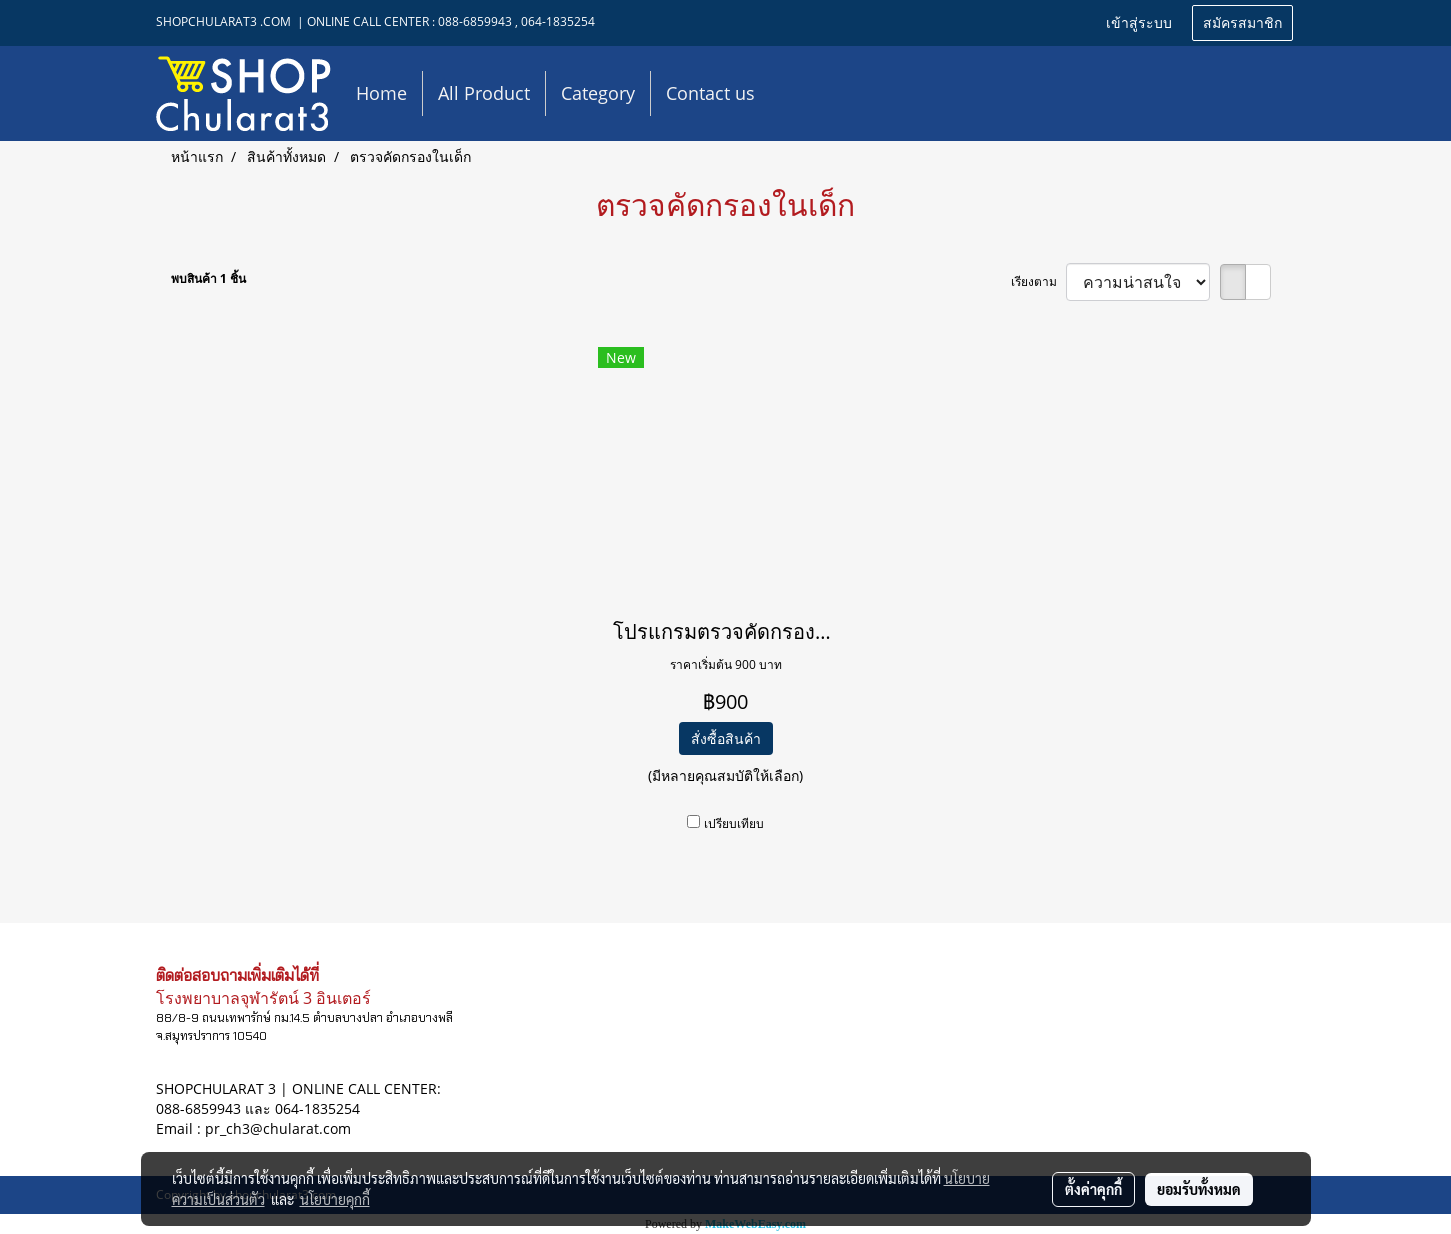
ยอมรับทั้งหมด (1199, 1189)
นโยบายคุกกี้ (335, 1199)
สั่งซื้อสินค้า (726, 738)
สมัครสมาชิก (1242, 23)
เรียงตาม (1038, 281)
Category (598, 93)
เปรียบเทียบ (734, 823)
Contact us (710, 93)
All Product (484, 93)
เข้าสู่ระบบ (1139, 23)
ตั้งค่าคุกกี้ (1093, 1189)
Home (381, 93)
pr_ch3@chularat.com (278, 1128)
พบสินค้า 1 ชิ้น (208, 278)
